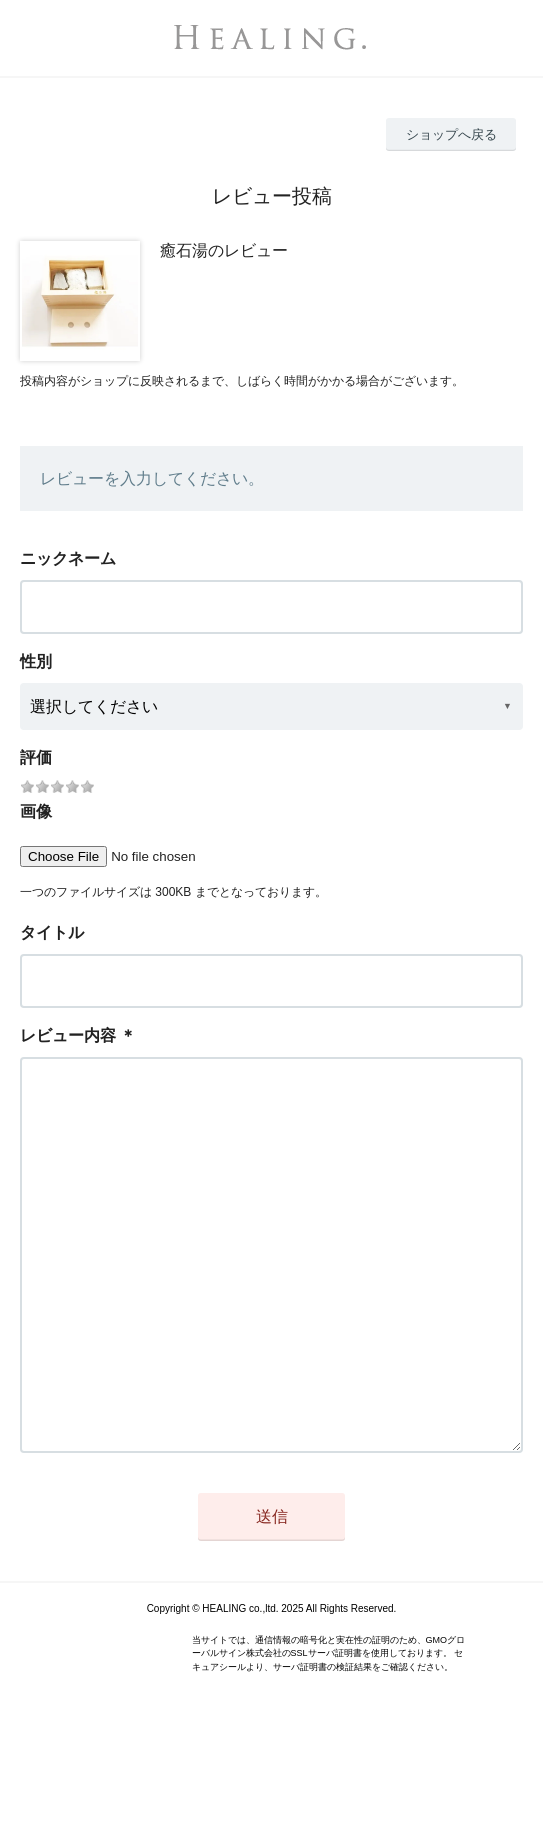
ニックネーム (68, 558)
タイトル (52, 932)
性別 (36, 661)
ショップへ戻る (451, 134)
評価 (36, 757)
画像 (36, 811)
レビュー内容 (68, 1035)
